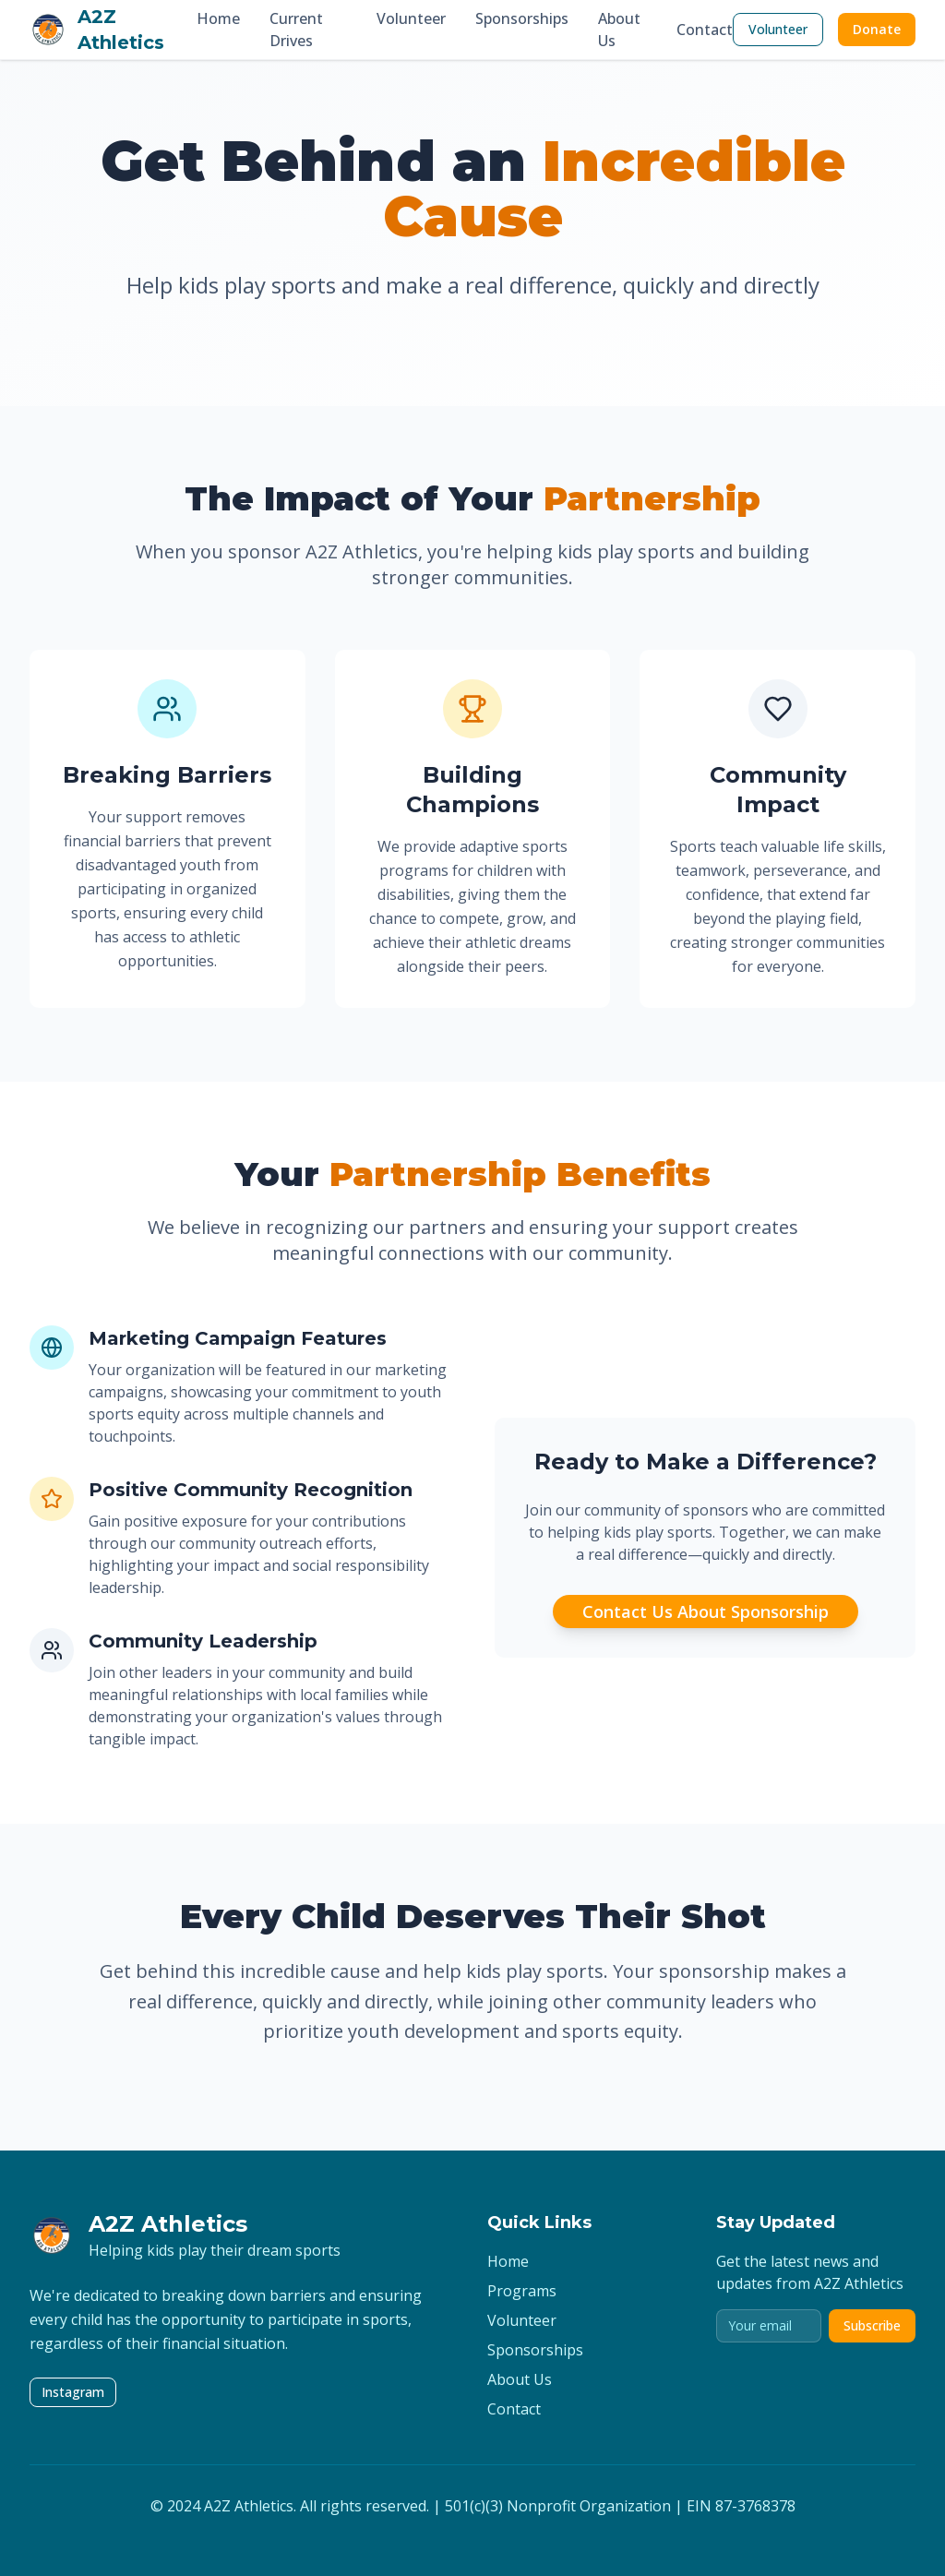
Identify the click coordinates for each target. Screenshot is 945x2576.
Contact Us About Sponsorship (705, 1611)
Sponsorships (521, 18)
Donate (877, 29)
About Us (619, 29)
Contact (704, 29)
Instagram (73, 2392)
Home (218, 18)
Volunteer (411, 18)
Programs (521, 2291)
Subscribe (872, 2325)
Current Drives (296, 29)
